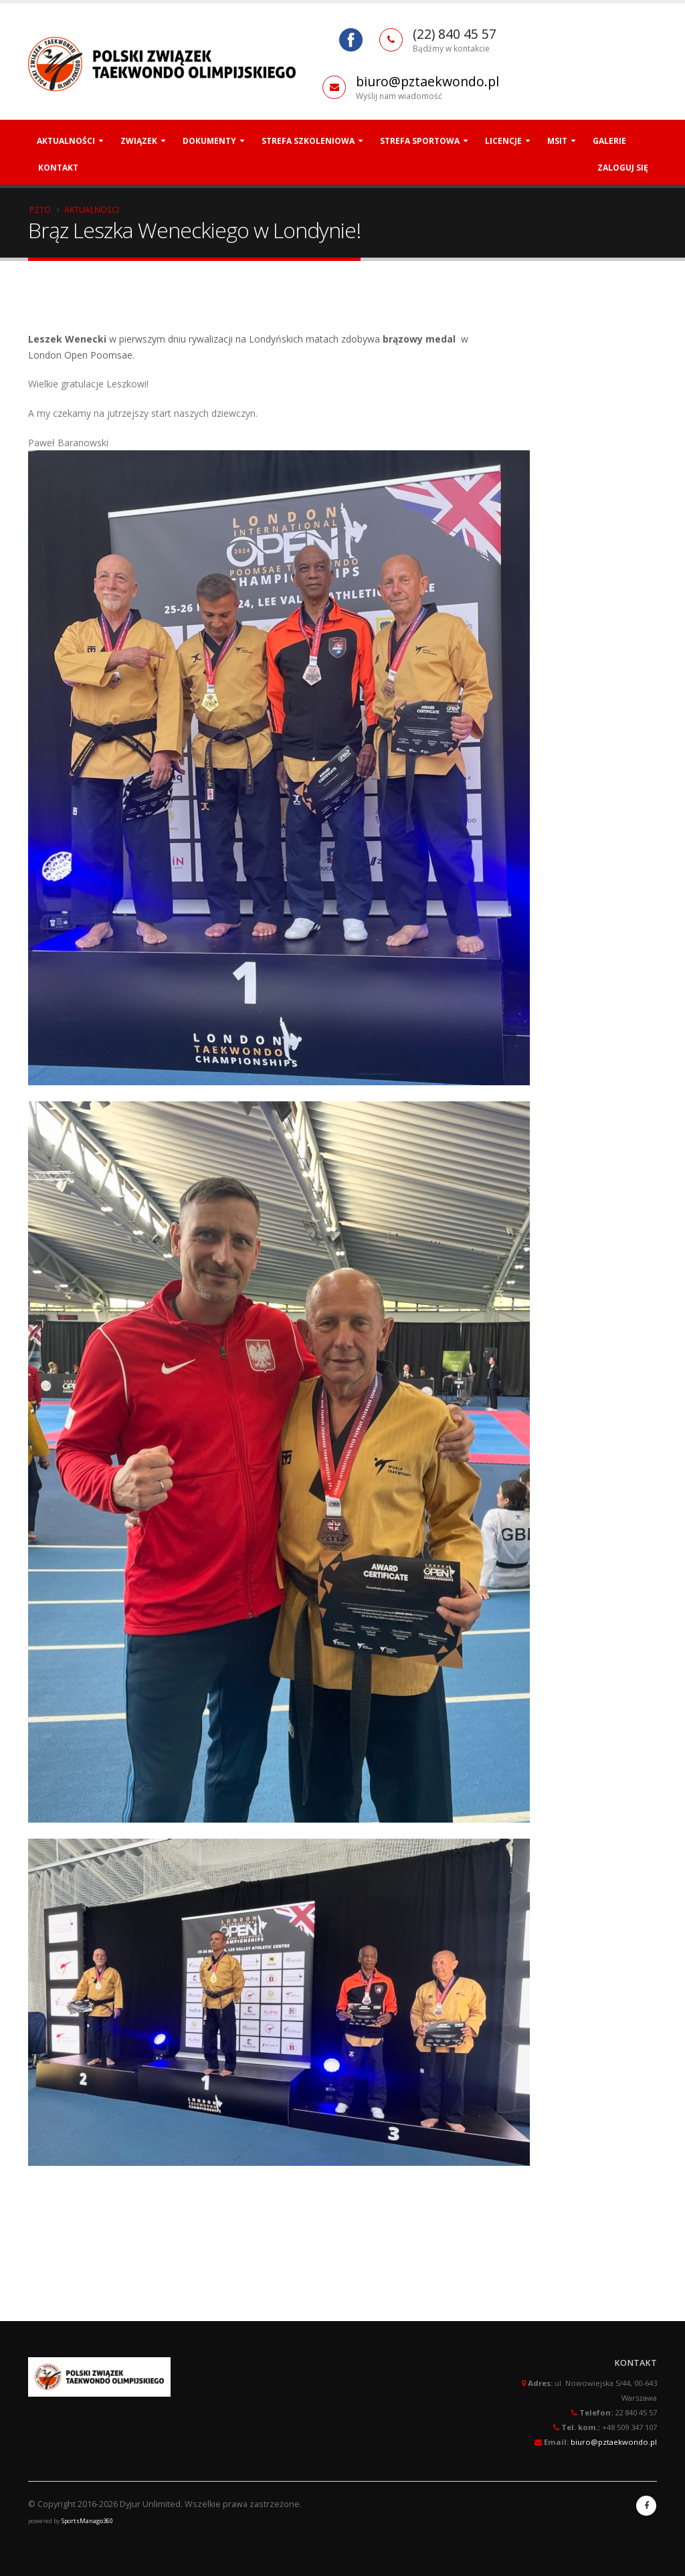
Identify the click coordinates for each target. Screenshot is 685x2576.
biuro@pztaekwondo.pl (427, 81)
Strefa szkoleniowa (308, 141)
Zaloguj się (622, 167)
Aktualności (66, 141)
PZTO (40, 209)
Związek (138, 141)
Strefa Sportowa (420, 141)
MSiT (557, 141)
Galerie (609, 141)
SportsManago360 (87, 2520)
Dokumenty (209, 141)
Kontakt (58, 167)
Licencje (503, 141)
